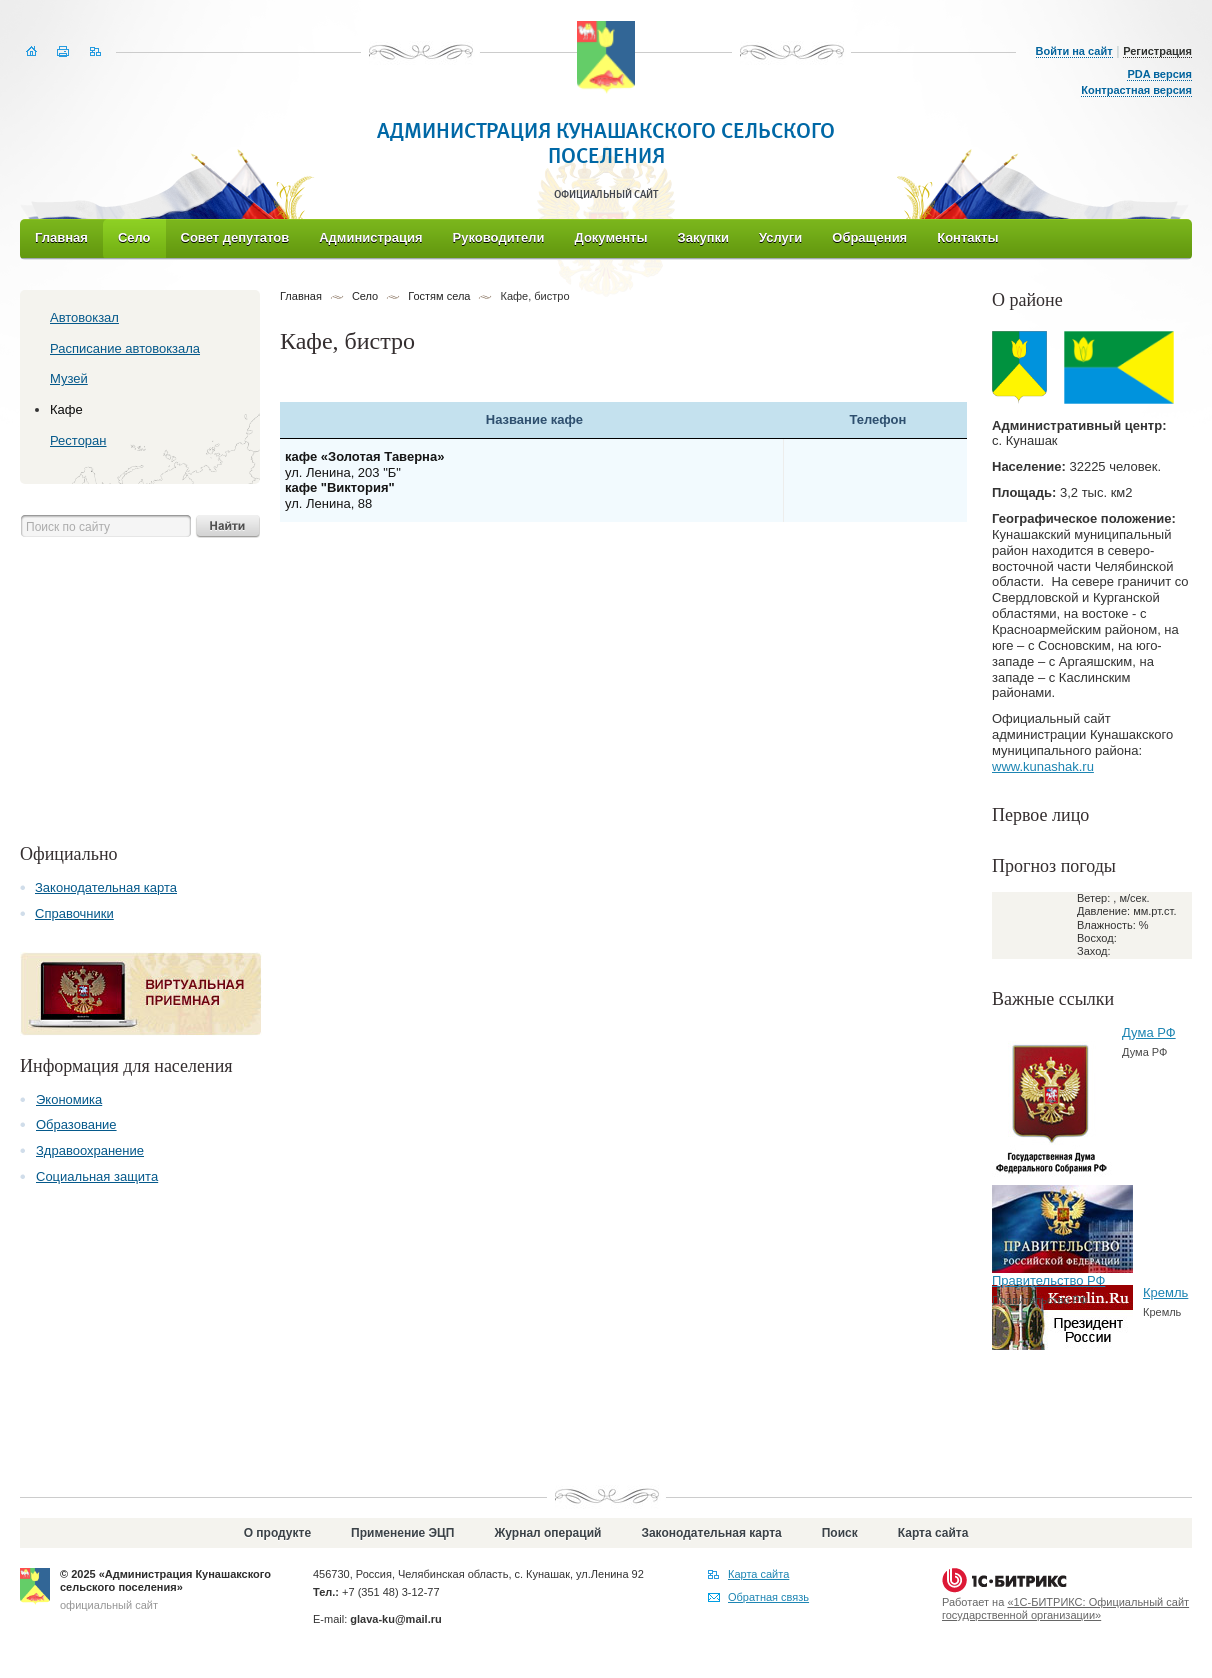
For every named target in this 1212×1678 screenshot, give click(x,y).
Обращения (869, 237)
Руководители (499, 237)
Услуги (780, 237)
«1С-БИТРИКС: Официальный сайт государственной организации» (1065, 1608)
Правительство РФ (1048, 1280)
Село (134, 237)
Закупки (703, 237)
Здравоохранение (90, 1150)
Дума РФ (1149, 1032)
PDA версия (1159, 74)
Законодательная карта (106, 887)
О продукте (277, 1533)
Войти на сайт (1074, 51)
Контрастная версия (1136, 90)
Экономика (69, 1099)
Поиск (840, 1533)
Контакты (967, 237)
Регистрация (1157, 51)
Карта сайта (933, 1533)
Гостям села (439, 296)
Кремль (1165, 1292)
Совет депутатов (235, 237)
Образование (76, 1124)
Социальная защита (97, 1176)
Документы (610, 237)
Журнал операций (547, 1533)
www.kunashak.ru (1043, 766)
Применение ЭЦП (402, 1533)
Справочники (74, 913)
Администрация (370, 237)
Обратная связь (768, 1597)
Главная (61, 237)
